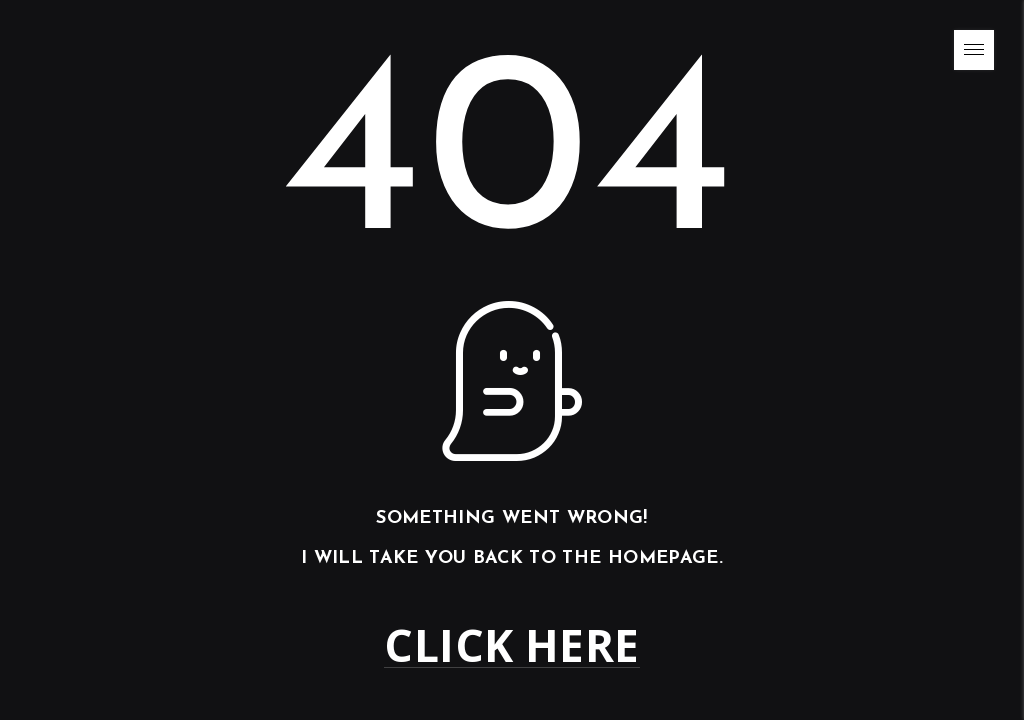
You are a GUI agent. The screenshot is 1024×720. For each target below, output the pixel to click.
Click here (511, 645)
